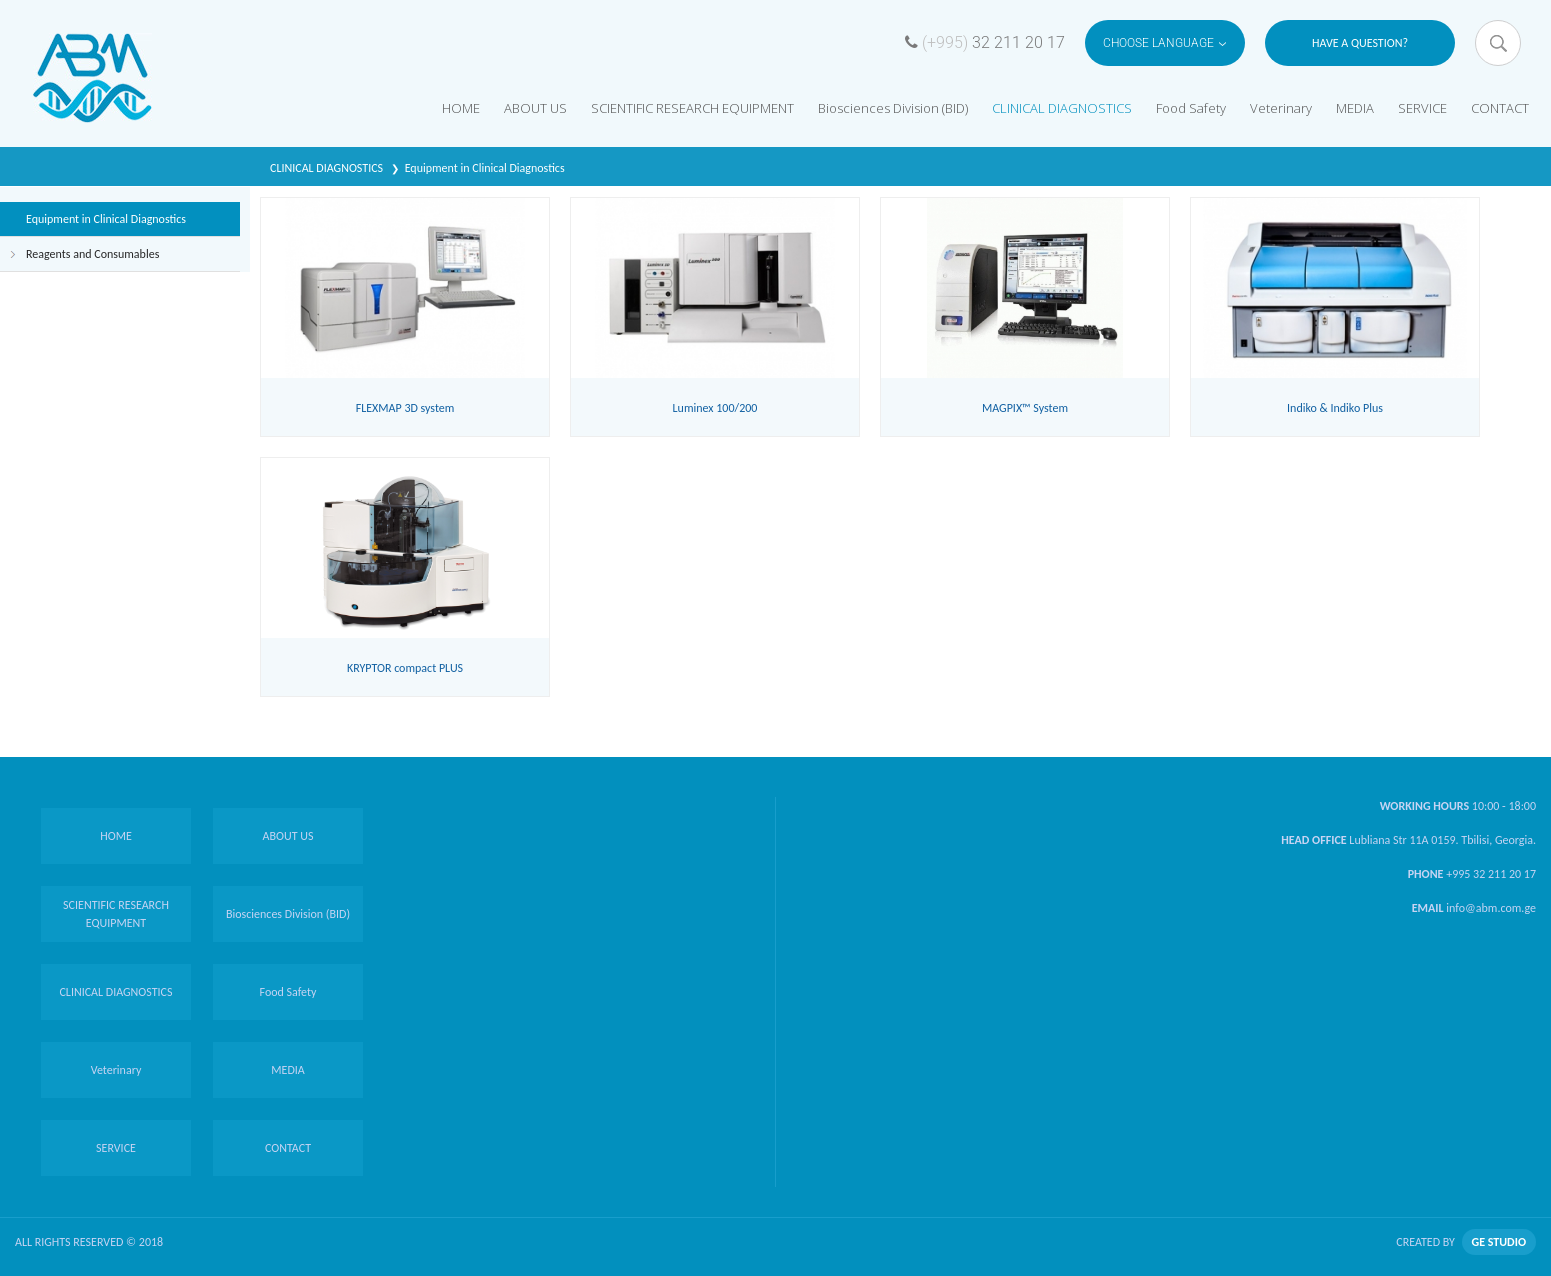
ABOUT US (535, 108)
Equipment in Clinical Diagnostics (485, 168)
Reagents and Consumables (92, 254)
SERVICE (1422, 108)
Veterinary (1281, 108)
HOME (461, 108)
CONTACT (1500, 108)
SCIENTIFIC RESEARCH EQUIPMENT (692, 108)
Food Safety (1191, 108)
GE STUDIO (1499, 1242)
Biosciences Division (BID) (893, 108)
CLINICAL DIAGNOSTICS (1062, 108)
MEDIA (1355, 108)
